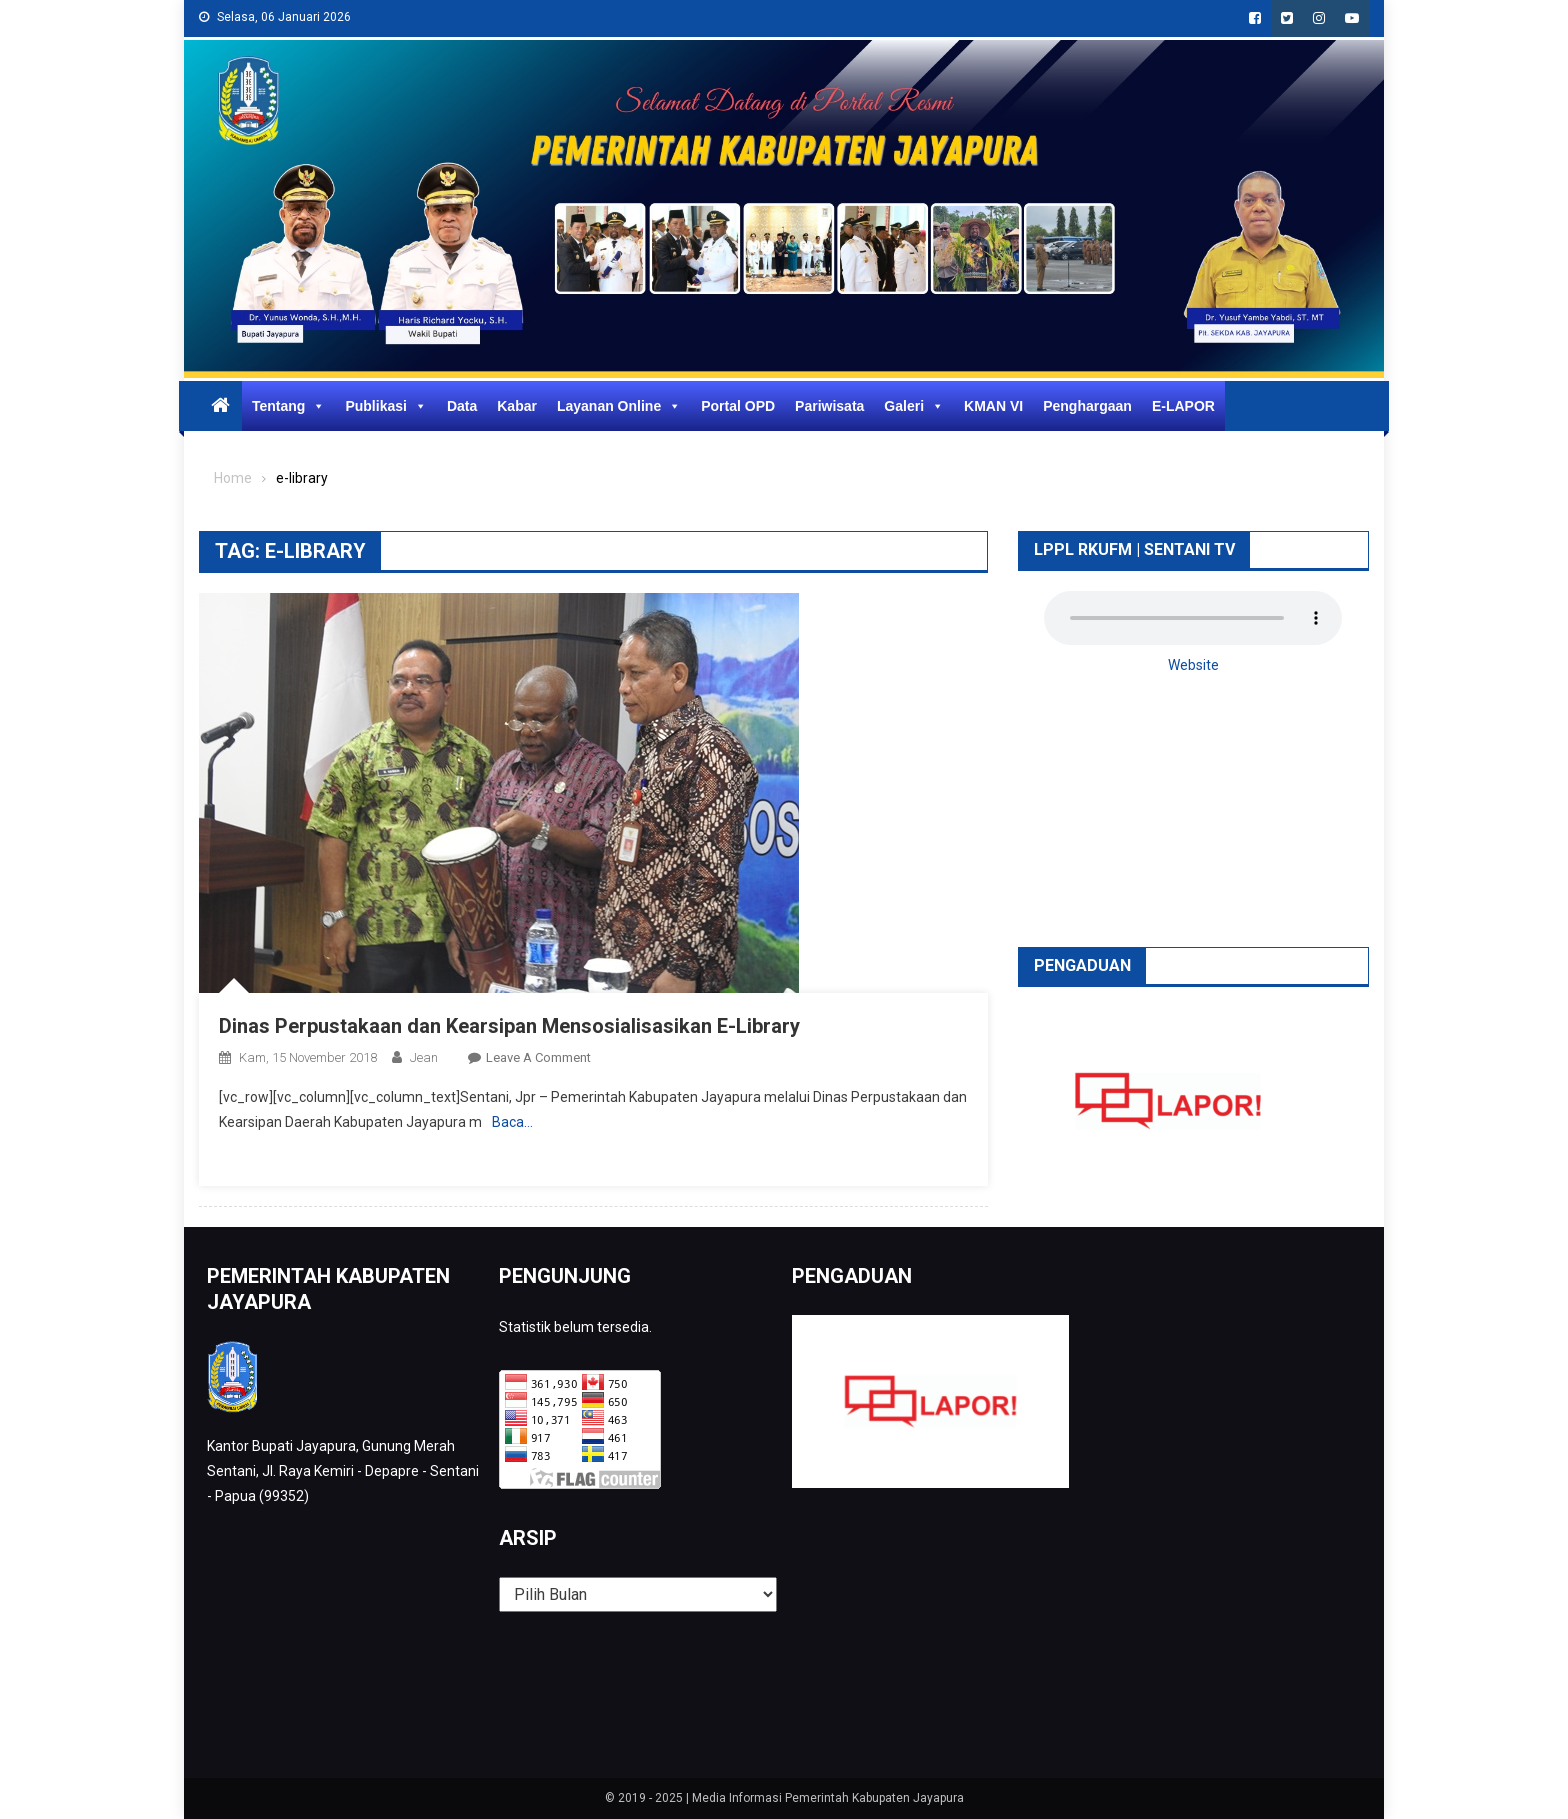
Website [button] (1193, 665)
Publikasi (385, 406)
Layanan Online (619, 406)
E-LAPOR (1183, 406)
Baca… (512, 1122)
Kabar (517, 406)
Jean (424, 1057)
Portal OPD (738, 406)
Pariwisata (829, 406)
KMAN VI (993, 406)
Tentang (288, 406)
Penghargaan (1087, 406)
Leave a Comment (538, 1057)
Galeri (914, 406)
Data (462, 406)
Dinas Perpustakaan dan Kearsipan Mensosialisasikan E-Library (509, 1026)
